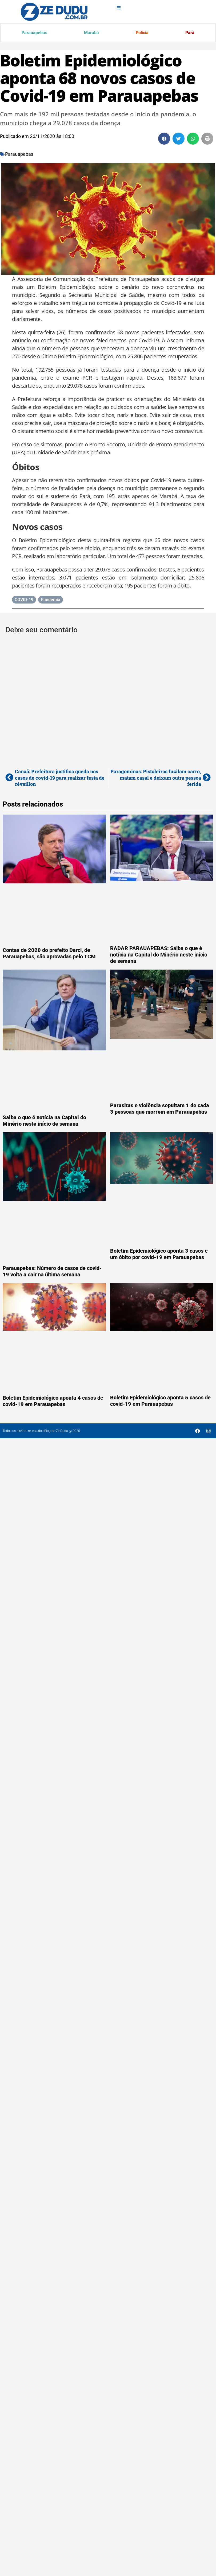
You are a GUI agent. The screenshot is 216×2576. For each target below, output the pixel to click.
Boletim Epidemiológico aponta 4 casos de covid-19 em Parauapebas (53, 1401)
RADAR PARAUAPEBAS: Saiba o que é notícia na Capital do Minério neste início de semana (158, 955)
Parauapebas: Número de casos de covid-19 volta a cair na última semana (52, 1271)
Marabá (91, 32)
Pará (189, 32)
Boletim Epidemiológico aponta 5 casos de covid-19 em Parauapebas (160, 1401)
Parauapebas (34, 32)
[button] (164, 139)
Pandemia (50, 600)
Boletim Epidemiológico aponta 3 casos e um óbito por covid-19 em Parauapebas (159, 1254)
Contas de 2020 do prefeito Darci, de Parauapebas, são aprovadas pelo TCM (49, 953)
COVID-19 (24, 600)
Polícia (142, 32)
